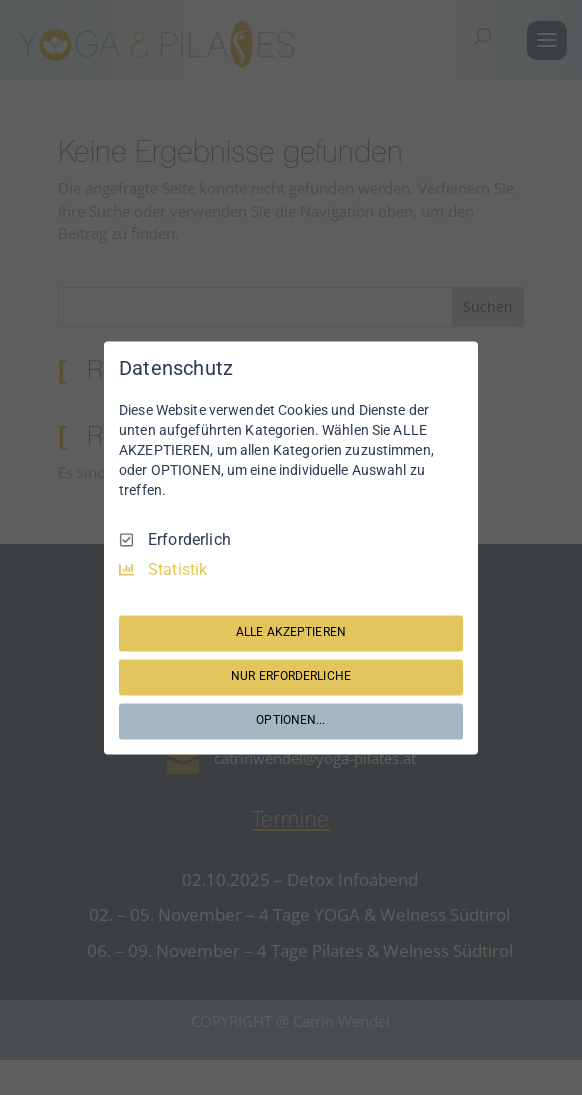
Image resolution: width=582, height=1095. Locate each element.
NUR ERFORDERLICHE (291, 677)
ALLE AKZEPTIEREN (291, 633)
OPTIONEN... (290, 721)
